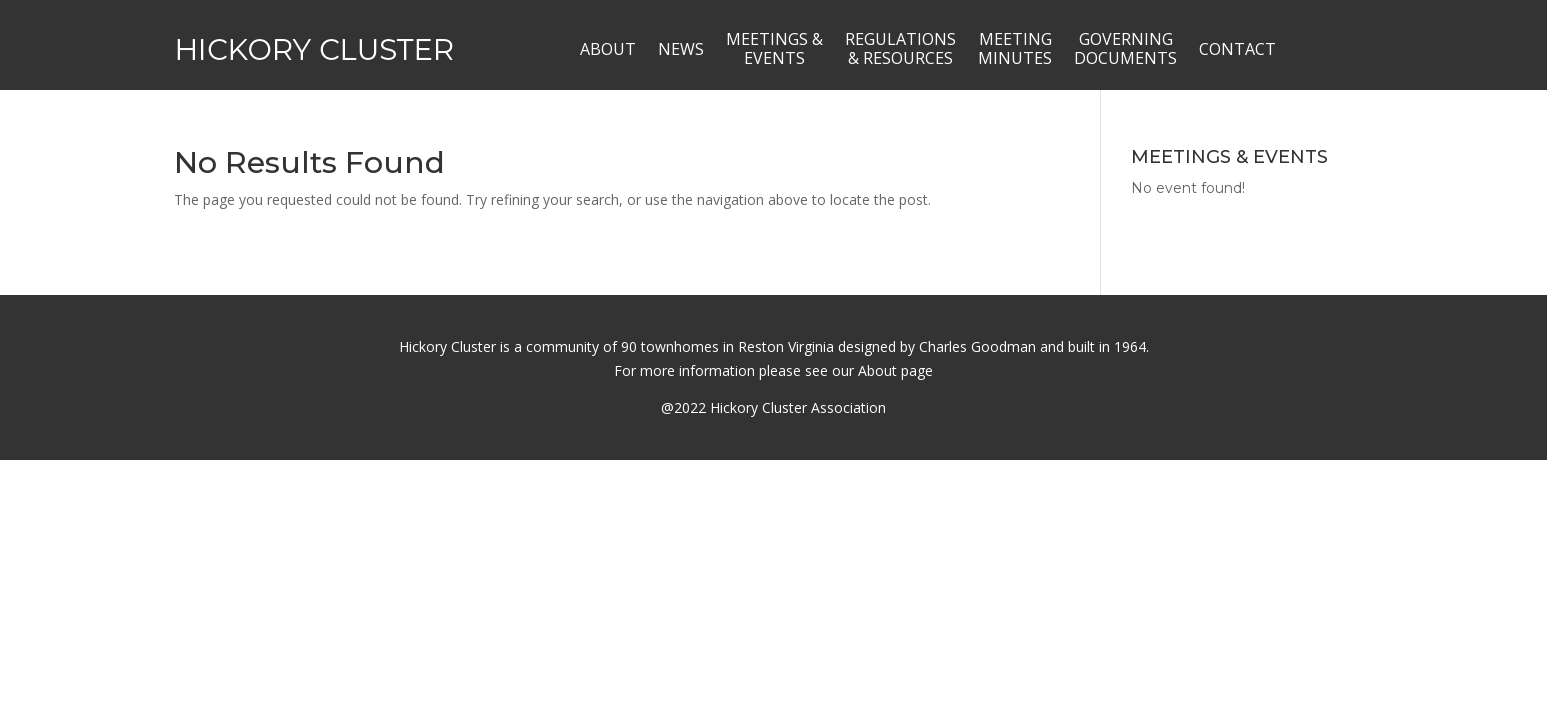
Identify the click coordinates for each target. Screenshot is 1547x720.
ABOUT (608, 49)
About (877, 370)
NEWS (681, 49)
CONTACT (1237, 49)
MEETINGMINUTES (1015, 48)
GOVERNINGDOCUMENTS (1125, 48)
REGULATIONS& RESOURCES (900, 48)
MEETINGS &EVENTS (774, 48)
